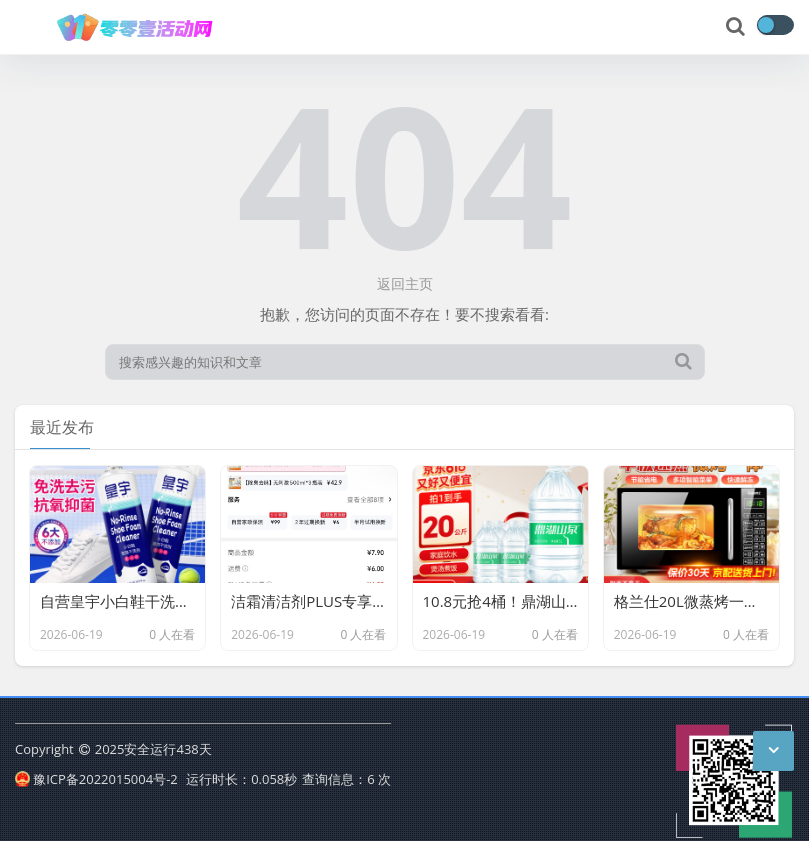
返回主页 (405, 283)
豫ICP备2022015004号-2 (96, 779)
